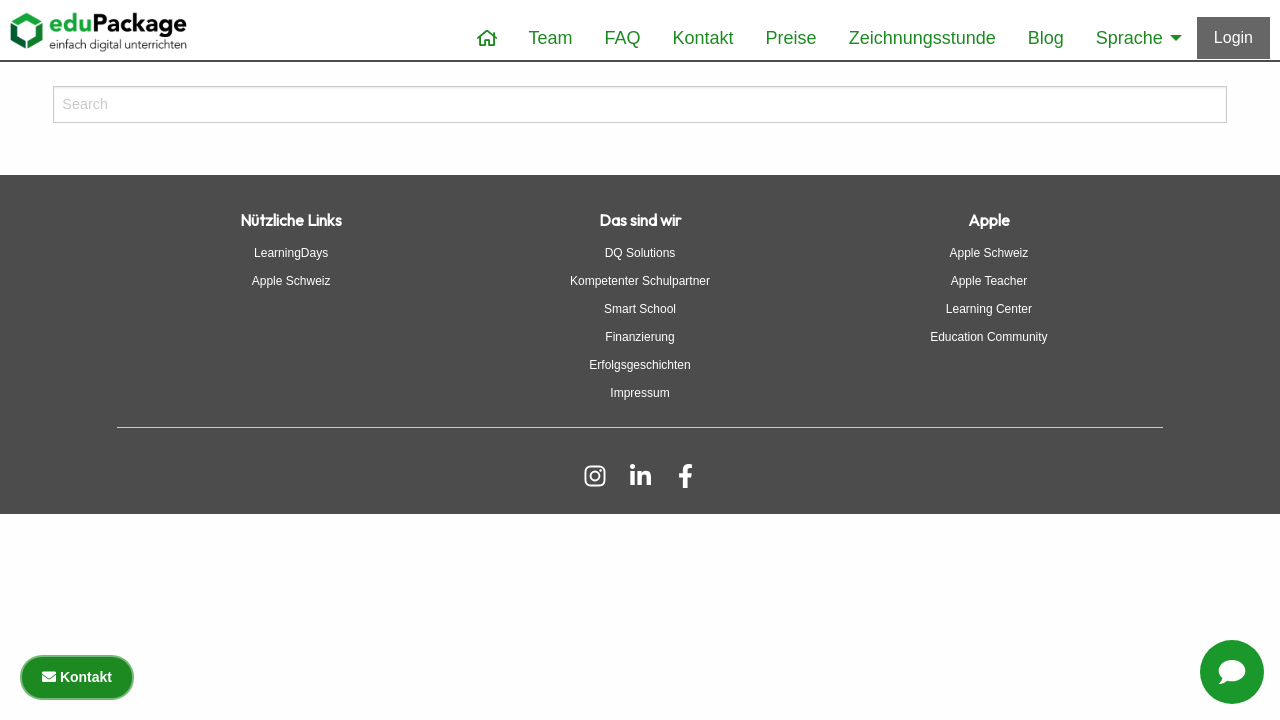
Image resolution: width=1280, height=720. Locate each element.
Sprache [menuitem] (1129, 38)
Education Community (988, 337)
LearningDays (291, 253)
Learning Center (989, 309)
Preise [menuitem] (791, 38)
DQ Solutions (640, 253)
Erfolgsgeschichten (639, 365)
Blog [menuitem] (1046, 38)
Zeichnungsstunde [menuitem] (922, 38)
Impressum (639, 393)
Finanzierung (639, 337)
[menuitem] (487, 38)
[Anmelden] (1233, 38)
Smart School (640, 309)
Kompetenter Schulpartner (640, 281)
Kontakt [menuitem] (703, 38)
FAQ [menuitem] (623, 38)
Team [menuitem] (551, 38)
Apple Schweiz (291, 281)
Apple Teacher (989, 281)
